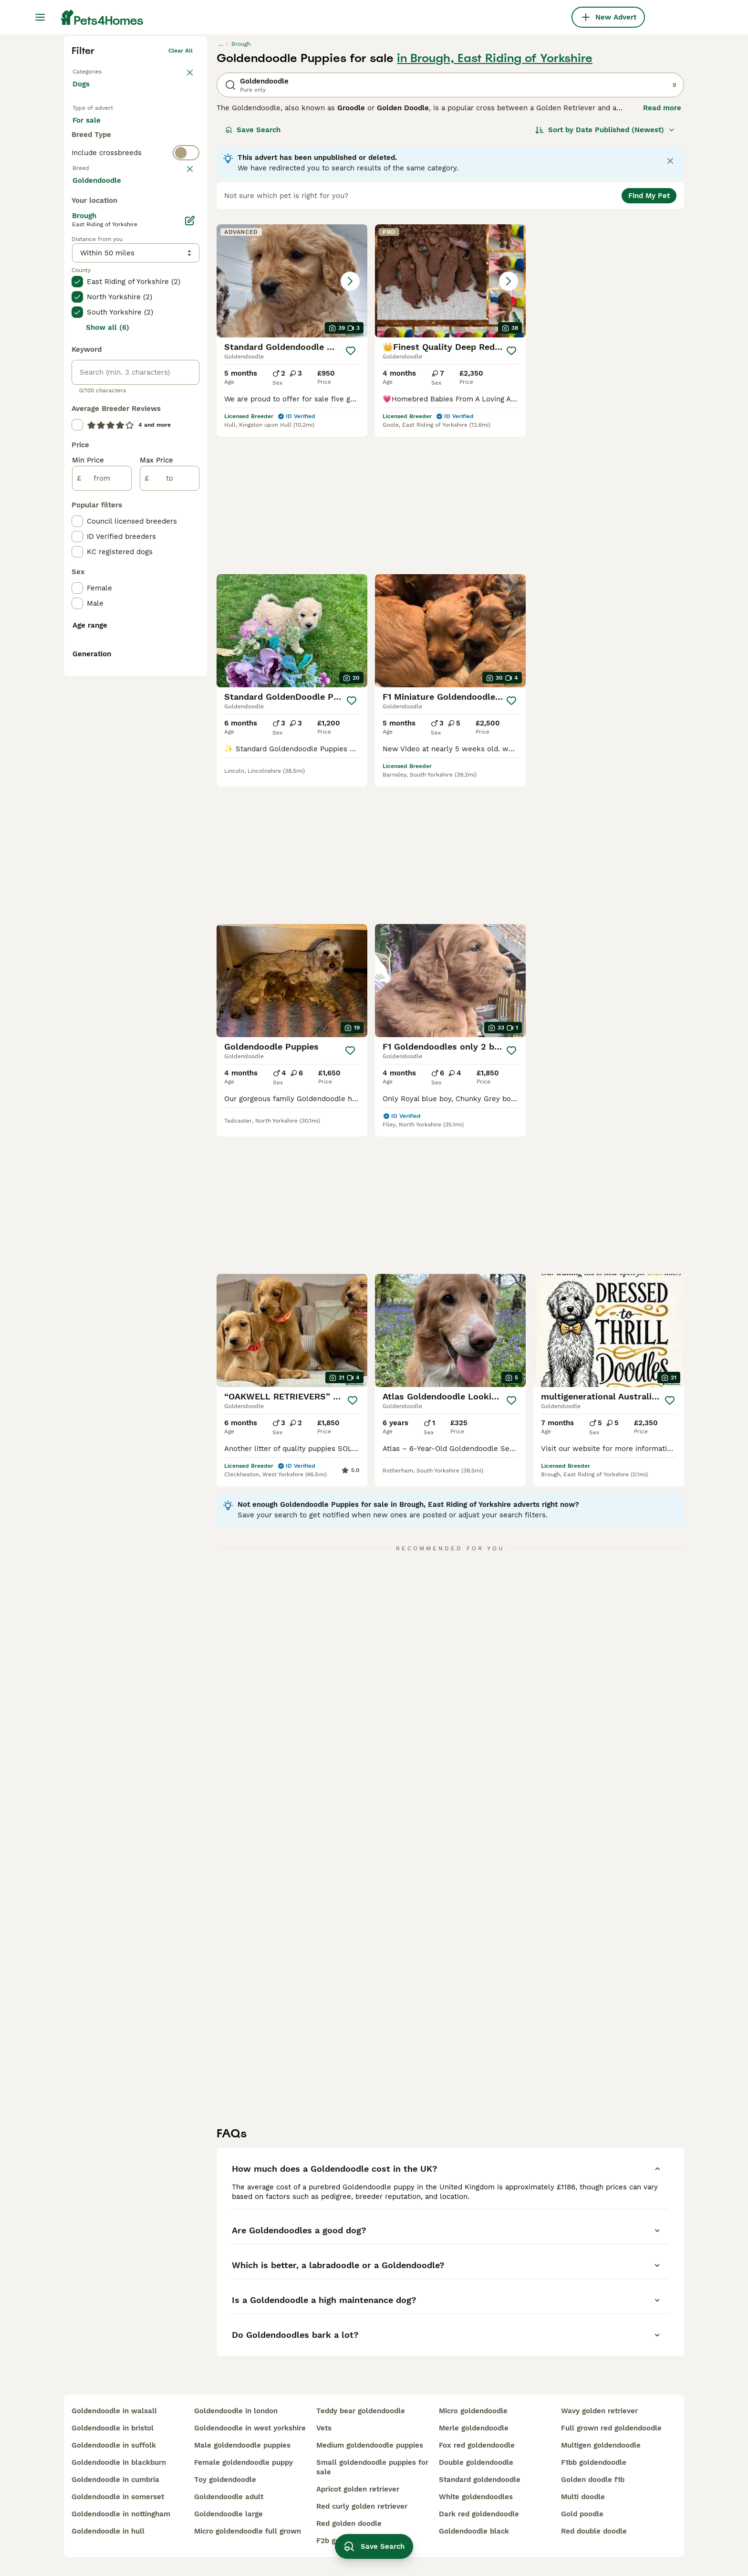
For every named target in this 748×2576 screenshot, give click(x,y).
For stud (94, 300)
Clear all (180, 198)
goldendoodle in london (236, 2411)
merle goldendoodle (474, 2428)
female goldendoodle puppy (243, 2462)
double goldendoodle (476, 2462)
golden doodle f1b (592, 2479)
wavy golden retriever (599, 2411)
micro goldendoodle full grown (247, 2531)
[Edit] (189, 610)
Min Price (88, 850)
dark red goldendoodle (479, 2514)
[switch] (135, 337)
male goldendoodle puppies (242, 2445)
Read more (662, 256)
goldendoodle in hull (108, 2531)
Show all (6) (107, 718)
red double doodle (594, 2531)
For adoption (151, 277)
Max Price (156, 850)
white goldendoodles (476, 2496)
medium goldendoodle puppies (369, 2445)
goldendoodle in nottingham (121, 2514)
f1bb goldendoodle (593, 2462)
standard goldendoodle (479, 2479)
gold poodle (582, 2514)
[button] (292, 428)
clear (185, 356)
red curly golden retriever (361, 2506)
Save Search (252, 277)
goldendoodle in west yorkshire (250, 2428)
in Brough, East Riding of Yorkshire (494, 206)
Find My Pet (649, 343)
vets (324, 2428)
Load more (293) (109, 570)
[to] (169, 868)
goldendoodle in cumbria (115, 2479)
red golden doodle (349, 2523)
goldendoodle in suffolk (114, 2445)
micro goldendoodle (473, 2411)
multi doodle (583, 2496)
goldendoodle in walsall (114, 2411)
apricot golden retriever (357, 2489)
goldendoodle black (474, 2531)
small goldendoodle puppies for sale (372, 2467)
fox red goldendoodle (477, 2445)
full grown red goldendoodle (611, 2428)
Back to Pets (90, 217)
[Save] (351, 498)
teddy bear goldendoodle (360, 2411)
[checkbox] (77, 418)
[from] (102, 868)
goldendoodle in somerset (118, 2496)
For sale (94, 277)
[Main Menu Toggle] (40, 17)
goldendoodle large (228, 2514)
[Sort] (605, 277)
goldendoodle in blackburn (119, 2462)
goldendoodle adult (228, 2496)
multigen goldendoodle (601, 2445)
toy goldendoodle (225, 2479)
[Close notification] (670, 309)
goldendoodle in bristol (113, 2428)
